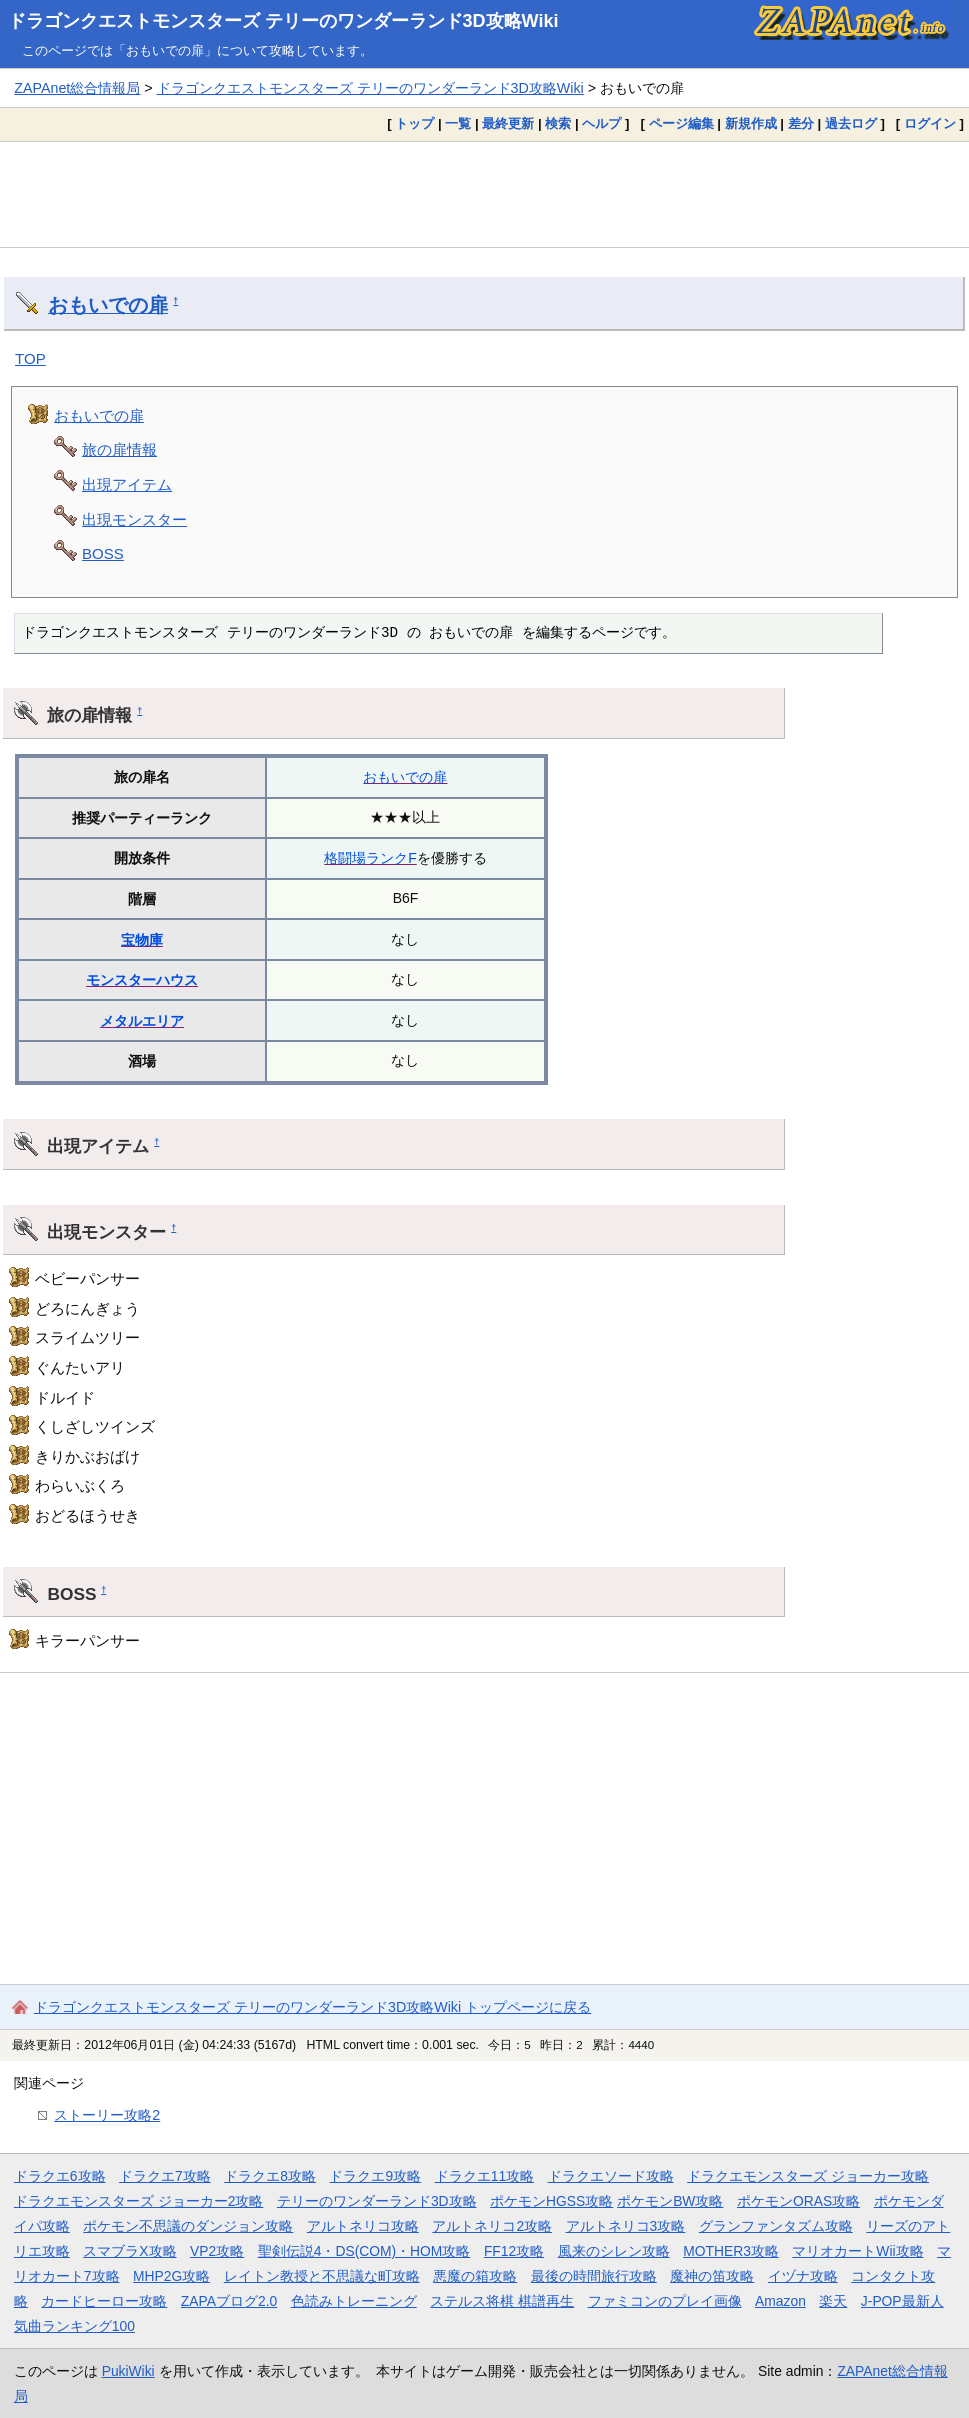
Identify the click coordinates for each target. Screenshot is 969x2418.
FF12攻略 (514, 2251)
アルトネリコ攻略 (363, 2226)
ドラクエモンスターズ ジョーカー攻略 (808, 2176)
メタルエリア (142, 1021)
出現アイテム (127, 484)
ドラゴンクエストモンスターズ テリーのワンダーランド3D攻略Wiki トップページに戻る (312, 2007)
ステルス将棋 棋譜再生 (502, 2301)
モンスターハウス (142, 980)
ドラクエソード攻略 (611, 2176)
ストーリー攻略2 (107, 2115)
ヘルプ (601, 123)
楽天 (833, 2301)
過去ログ (851, 123)
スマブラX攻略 (129, 2251)
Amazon (780, 2301)
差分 (801, 123)
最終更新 (508, 123)
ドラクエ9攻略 (375, 2176)
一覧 (458, 123)
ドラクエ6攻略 (60, 2176)
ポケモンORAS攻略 (798, 2201)
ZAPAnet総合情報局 (77, 88)
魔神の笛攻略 (712, 2276)
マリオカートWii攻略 (857, 2251)
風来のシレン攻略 (614, 2251)
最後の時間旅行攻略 (594, 2276)
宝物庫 (142, 940)
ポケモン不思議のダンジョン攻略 (188, 2226)
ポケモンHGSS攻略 (551, 2201)
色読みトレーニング (354, 2301)
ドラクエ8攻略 (270, 2176)
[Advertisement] (484, 194)
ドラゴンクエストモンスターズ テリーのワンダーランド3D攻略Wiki (283, 21)
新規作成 (751, 123)
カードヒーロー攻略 (104, 2301)
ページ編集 (681, 123)
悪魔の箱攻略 (475, 2276)
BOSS (103, 553)
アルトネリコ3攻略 (626, 2226)
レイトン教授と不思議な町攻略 (322, 2276)
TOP (30, 358)
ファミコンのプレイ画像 (665, 2301)
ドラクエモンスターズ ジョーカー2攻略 (139, 2201)
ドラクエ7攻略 (165, 2176)
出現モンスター (134, 519)
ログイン (930, 123)
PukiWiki (128, 2371)
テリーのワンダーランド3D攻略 (377, 2201)
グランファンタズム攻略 (776, 2226)
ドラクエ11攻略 (484, 2176)
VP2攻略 (217, 2251)
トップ (414, 123)
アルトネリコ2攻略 (492, 2226)
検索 (558, 123)
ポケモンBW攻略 (670, 2201)
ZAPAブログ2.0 (229, 2301)
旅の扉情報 (119, 449)
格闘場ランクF (370, 858)
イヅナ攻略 (803, 2276)
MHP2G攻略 (171, 2276)
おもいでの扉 (108, 305)
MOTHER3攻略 (731, 2251)
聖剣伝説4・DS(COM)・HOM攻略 (364, 2251)
